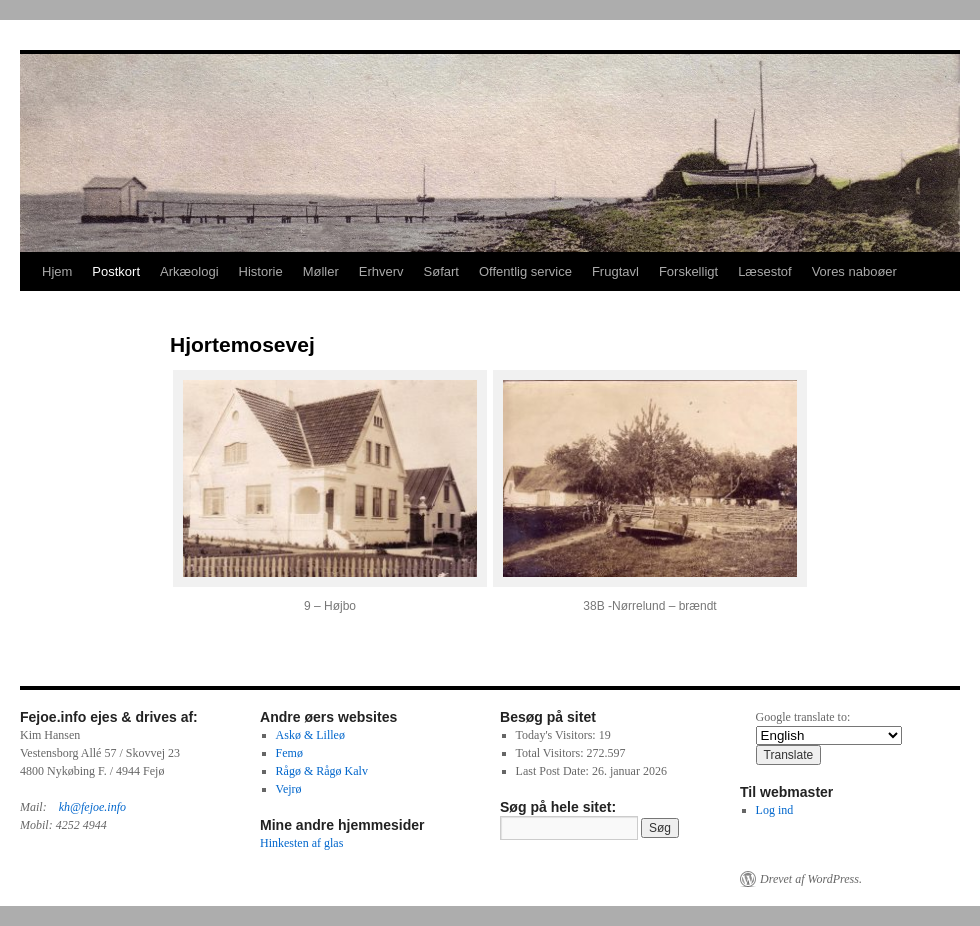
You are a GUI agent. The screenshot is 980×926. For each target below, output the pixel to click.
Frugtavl (615, 271)
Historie (261, 271)
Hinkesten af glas (301, 843)
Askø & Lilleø (310, 735)
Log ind (775, 810)
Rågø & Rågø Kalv (322, 771)
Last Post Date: (554, 771)
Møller (321, 271)
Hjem (57, 271)
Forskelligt (688, 271)
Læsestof (764, 271)
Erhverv (381, 271)
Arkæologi (189, 271)
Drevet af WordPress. (811, 879)
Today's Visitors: (557, 735)
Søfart (441, 271)
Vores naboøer (854, 271)
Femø (289, 753)
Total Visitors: (551, 753)
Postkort (116, 271)
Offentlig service (525, 271)
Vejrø (289, 789)
